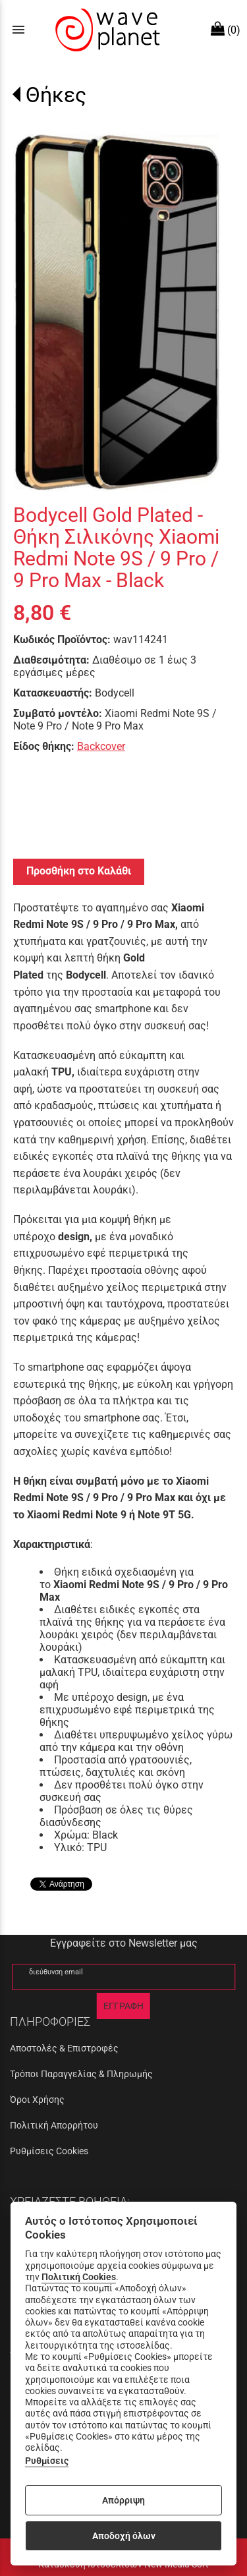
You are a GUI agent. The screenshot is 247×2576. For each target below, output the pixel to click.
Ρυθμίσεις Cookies (49, 2151)
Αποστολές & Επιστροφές (64, 2048)
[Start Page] (106, 29)
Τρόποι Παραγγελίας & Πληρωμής (81, 2074)
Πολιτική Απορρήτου (54, 2125)
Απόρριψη (123, 2500)
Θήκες (56, 94)
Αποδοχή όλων (123, 2536)
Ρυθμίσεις (47, 2461)
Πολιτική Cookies (78, 2277)
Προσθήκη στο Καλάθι (78, 871)
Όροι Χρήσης (37, 2099)
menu (18, 30)
